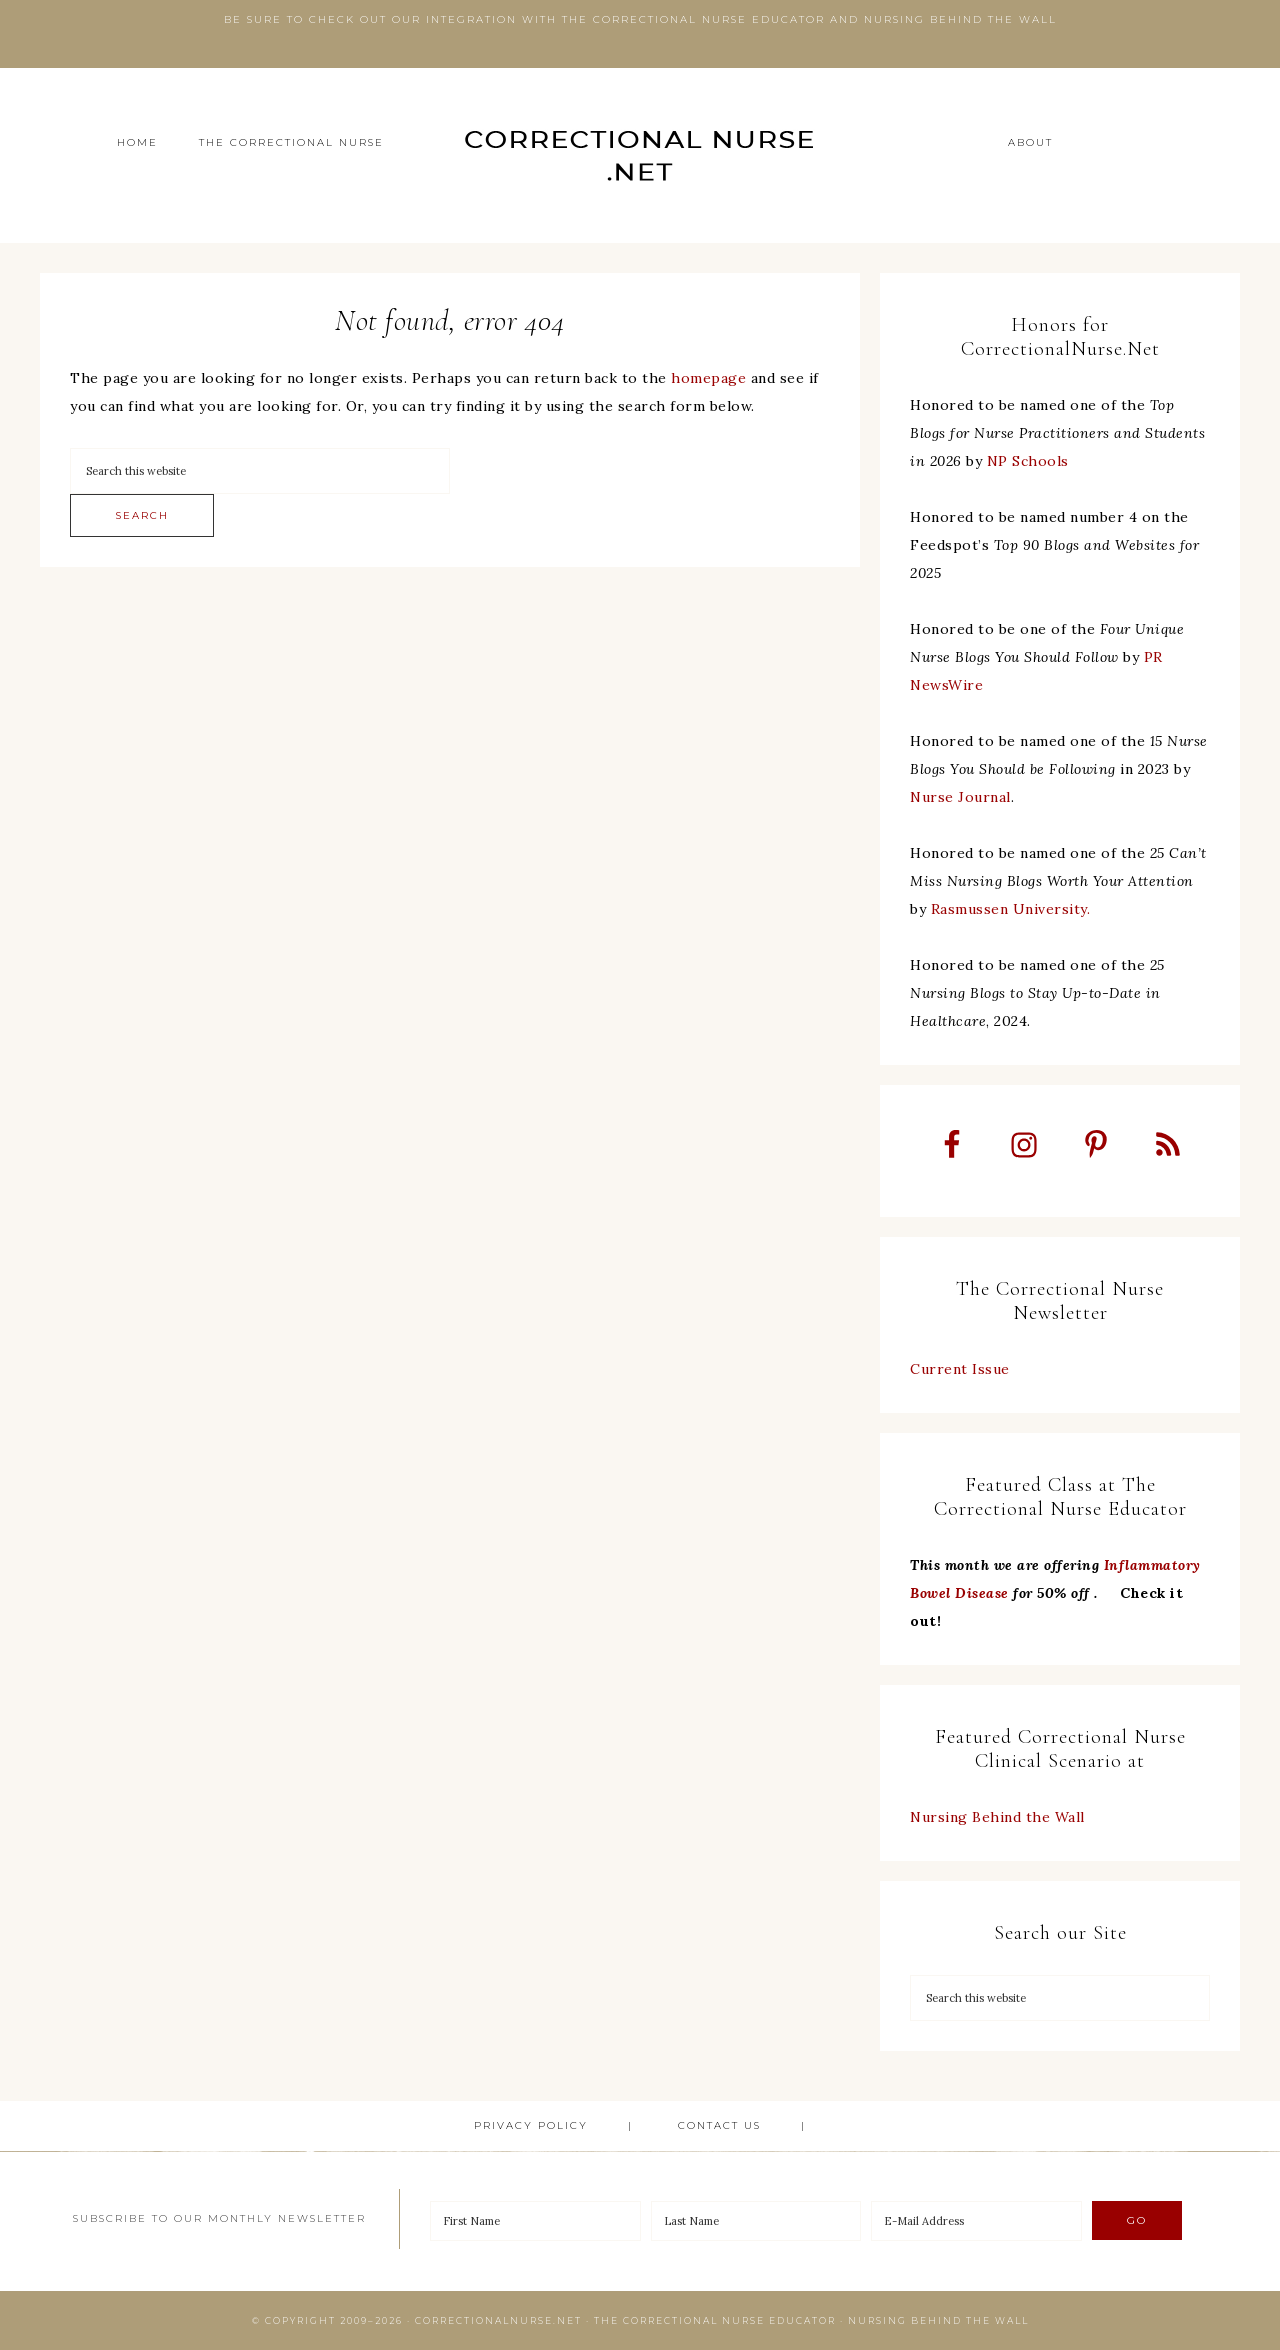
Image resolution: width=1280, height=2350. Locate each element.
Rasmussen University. (1011, 909)
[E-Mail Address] (976, 2221)
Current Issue (960, 1369)
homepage (708, 378)
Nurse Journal (960, 797)
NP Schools (1028, 461)
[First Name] (535, 2221)
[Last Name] (756, 2221)
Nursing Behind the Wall (997, 1817)
